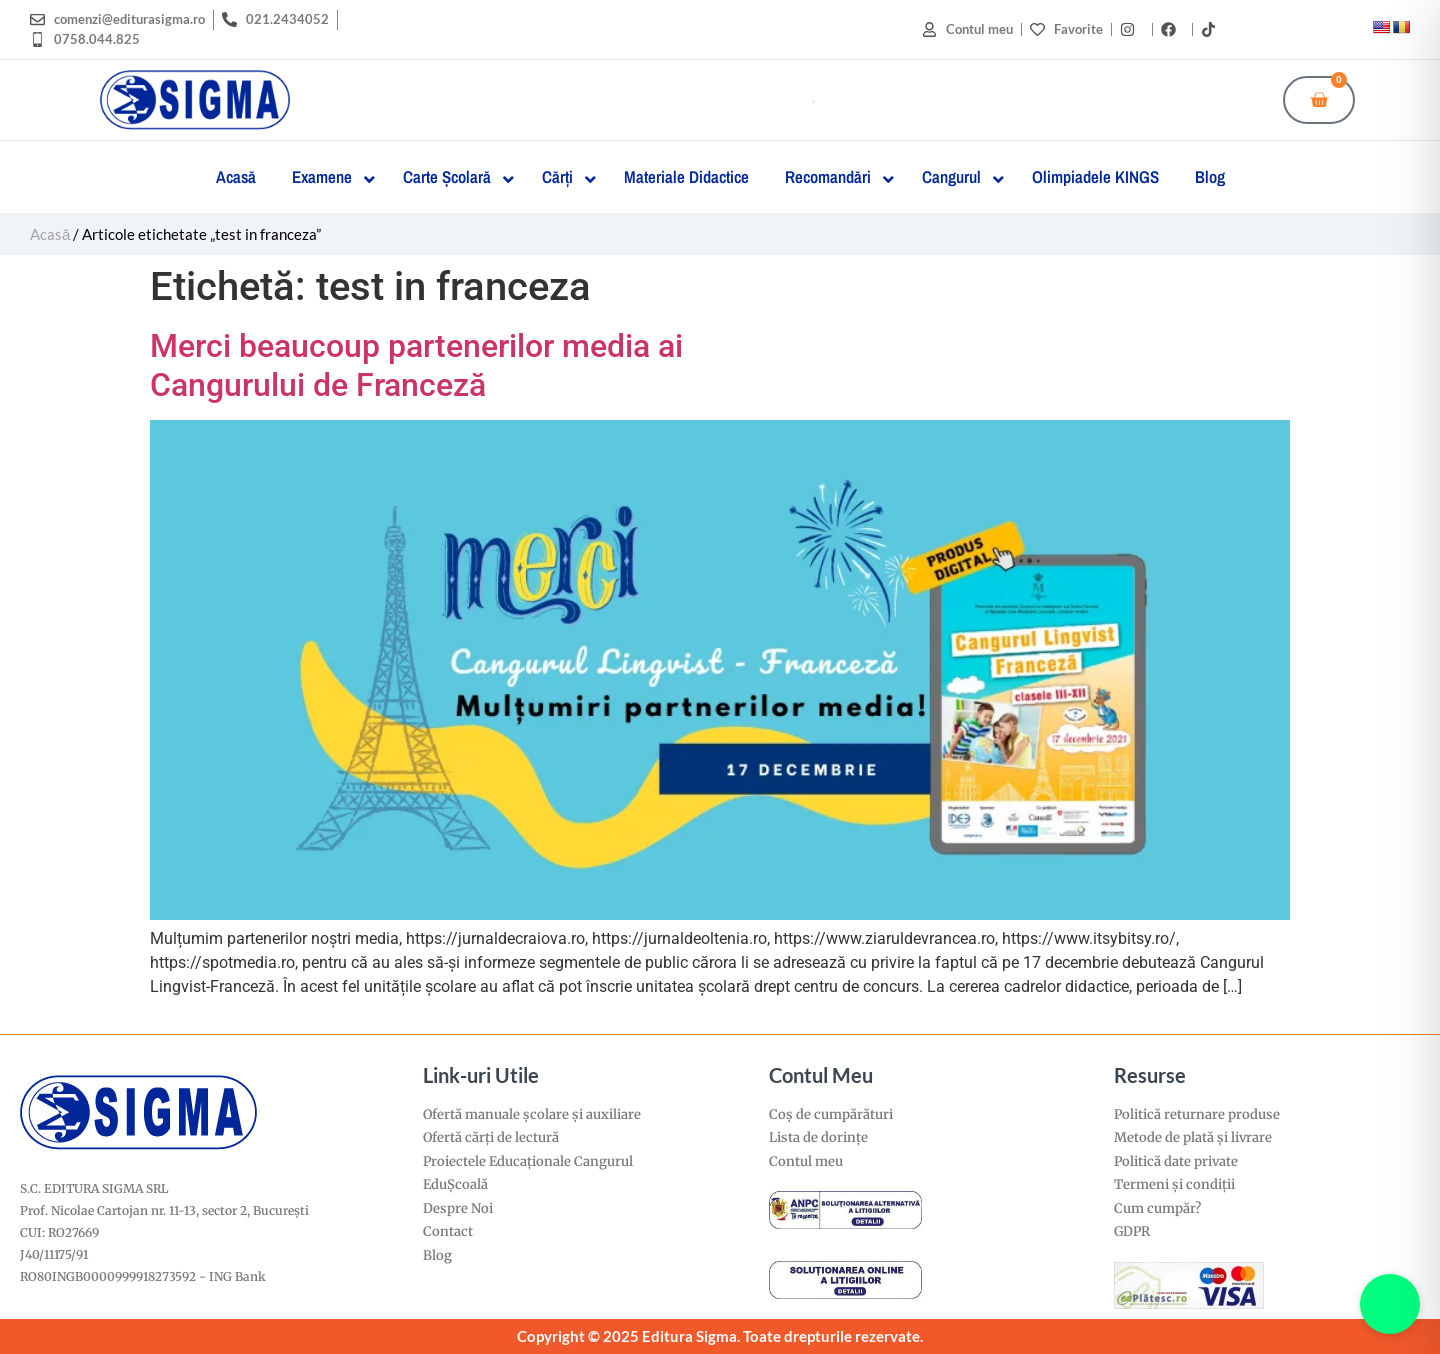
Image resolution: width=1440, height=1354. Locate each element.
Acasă (50, 234)
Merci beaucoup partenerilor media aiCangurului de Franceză (416, 365)
